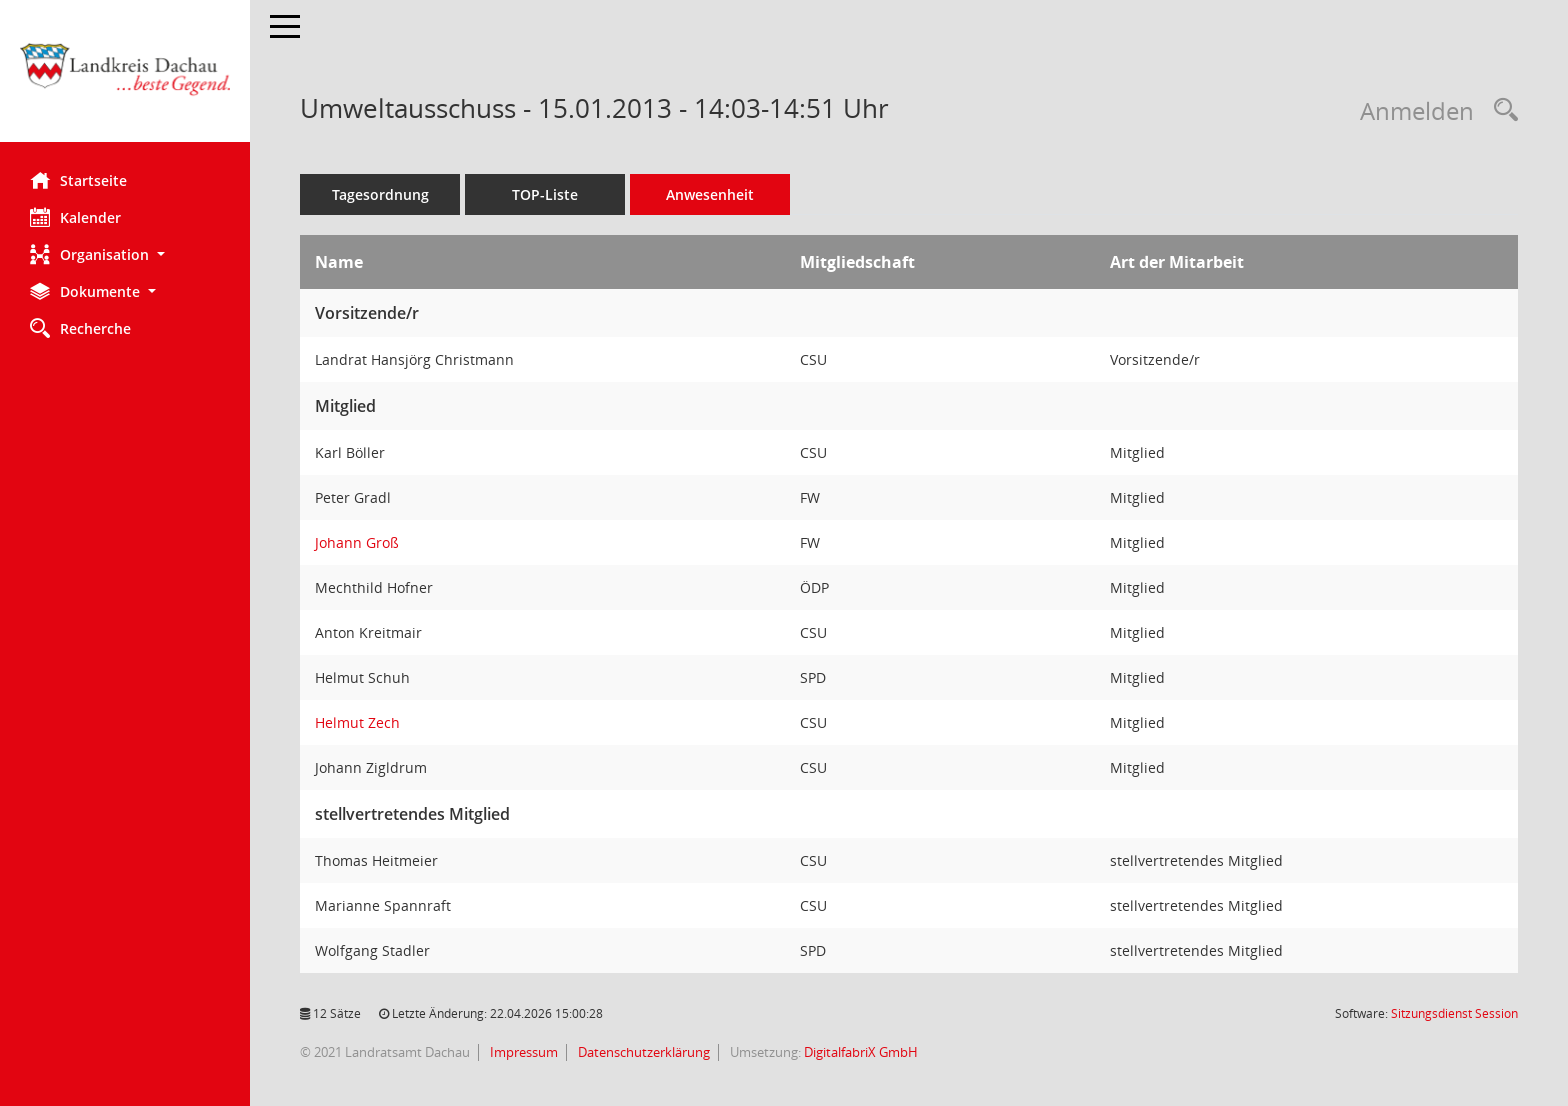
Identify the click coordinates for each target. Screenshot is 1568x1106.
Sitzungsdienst (1454, 1013)
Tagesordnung (380, 194)
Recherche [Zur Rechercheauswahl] (80, 328)
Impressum (522, 1052)
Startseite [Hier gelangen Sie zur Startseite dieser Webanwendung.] (78, 180)
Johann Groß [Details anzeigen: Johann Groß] (357, 542)
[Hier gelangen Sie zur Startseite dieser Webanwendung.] (125, 78)
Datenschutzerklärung (642, 1052)
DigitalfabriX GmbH (861, 1052)
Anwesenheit (710, 194)
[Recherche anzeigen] (1501, 110)
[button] (125, 254)
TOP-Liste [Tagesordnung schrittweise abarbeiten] (545, 194)
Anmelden (1417, 110)
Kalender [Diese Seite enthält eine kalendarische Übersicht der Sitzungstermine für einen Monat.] (75, 217)
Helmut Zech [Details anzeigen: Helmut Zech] (357, 722)
